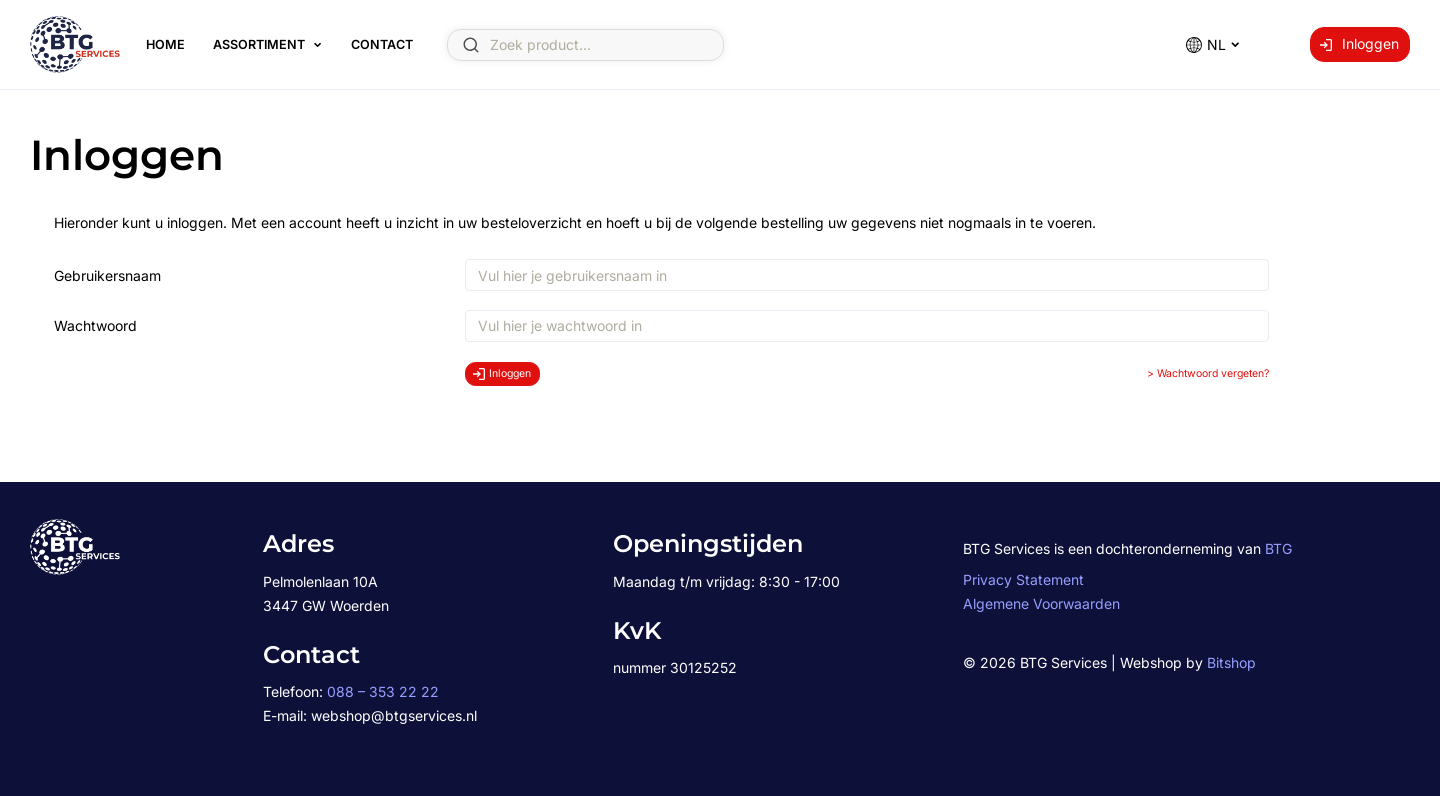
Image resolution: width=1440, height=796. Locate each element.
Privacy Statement (1023, 579)
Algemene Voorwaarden (1041, 603)
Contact (382, 44)
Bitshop (1231, 662)
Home (165, 44)
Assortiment (259, 44)
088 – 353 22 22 (383, 691)
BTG (1278, 548)
